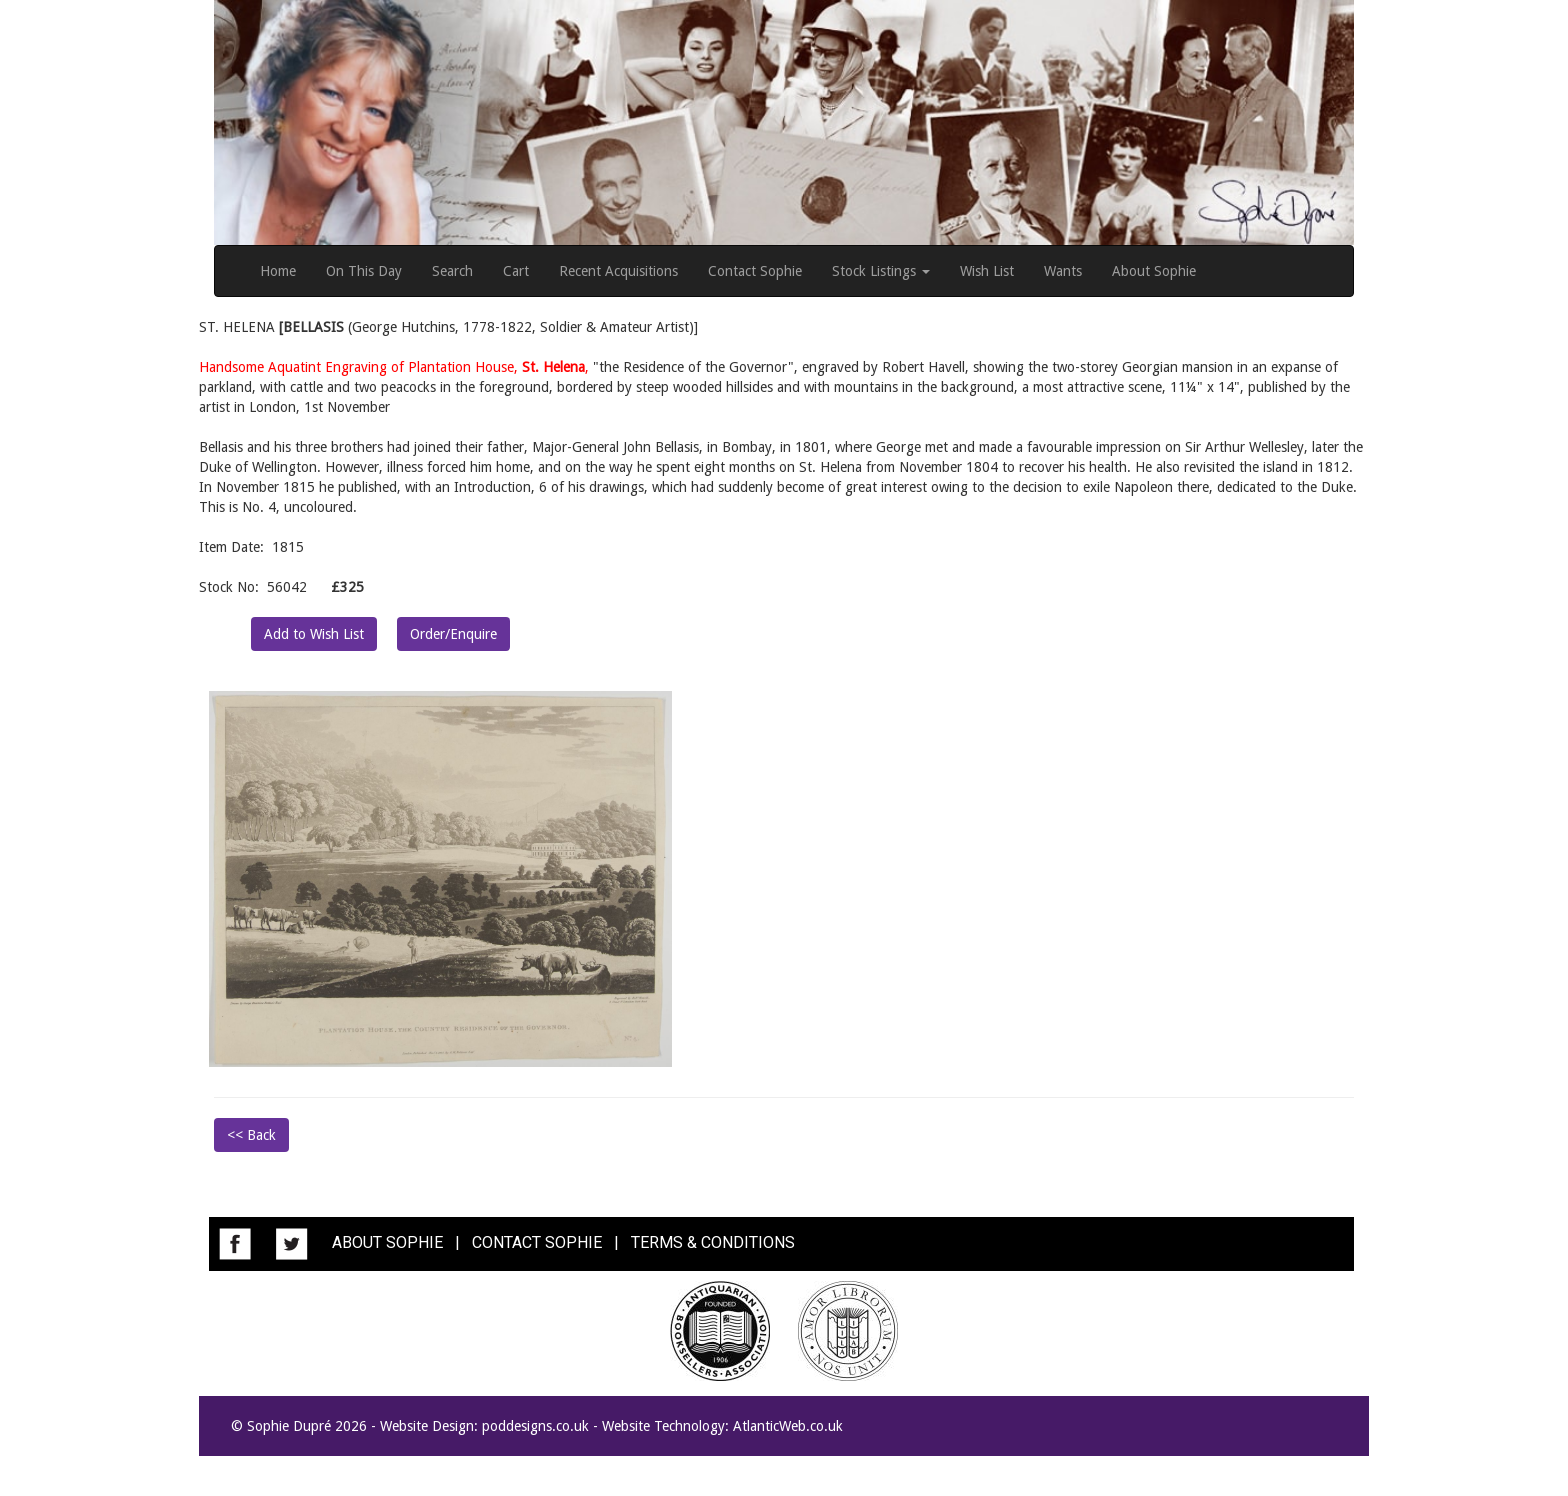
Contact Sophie (755, 271)
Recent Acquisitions (618, 271)
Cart (516, 271)
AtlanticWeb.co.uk (788, 1426)
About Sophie (1154, 271)
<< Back (251, 1135)
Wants (1063, 271)
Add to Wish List (314, 634)
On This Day (364, 271)
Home (278, 271)
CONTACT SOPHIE (537, 1242)
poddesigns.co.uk (535, 1426)
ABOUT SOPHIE (387, 1242)
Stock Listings (881, 271)
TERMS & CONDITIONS (713, 1242)
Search (452, 271)
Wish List (987, 271)
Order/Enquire (453, 634)
